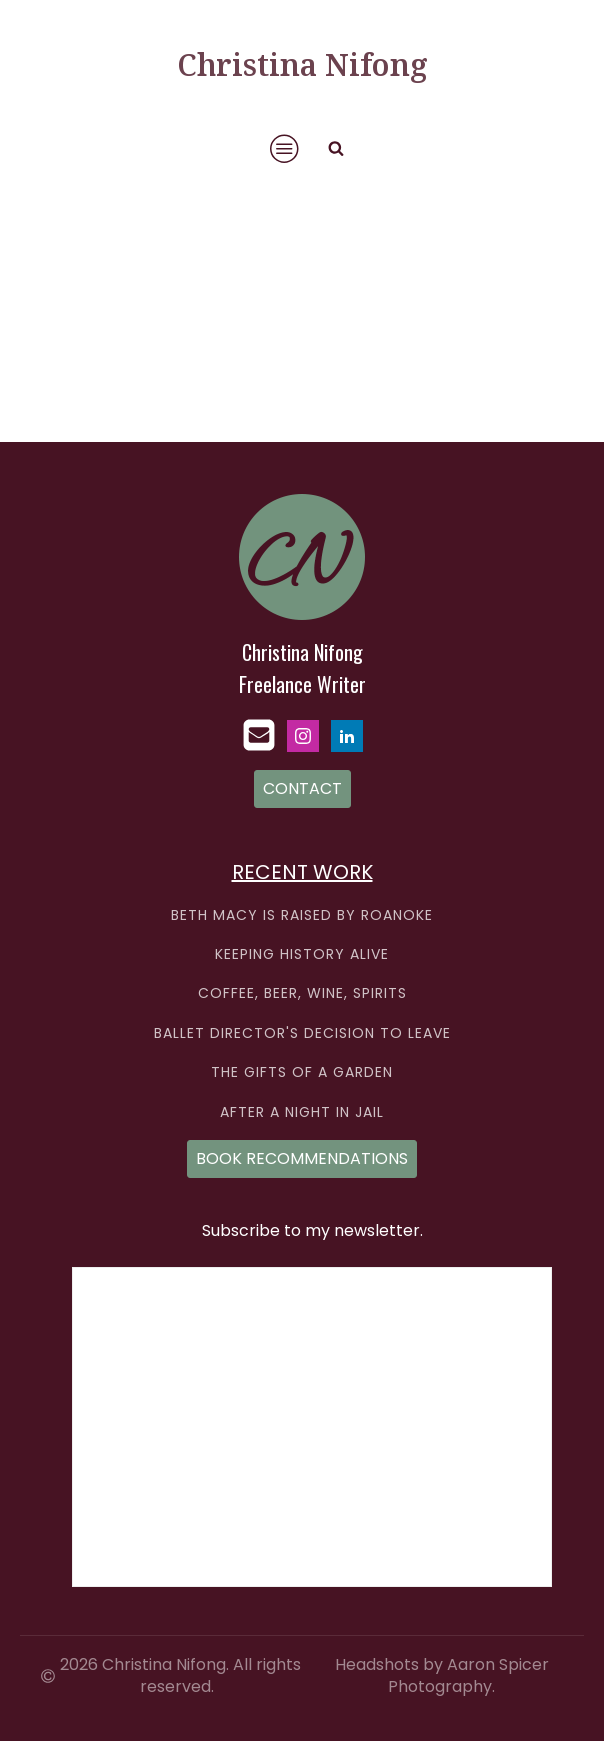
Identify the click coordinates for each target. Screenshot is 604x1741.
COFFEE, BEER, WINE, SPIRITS (302, 993)
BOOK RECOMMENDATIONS (302, 1158)
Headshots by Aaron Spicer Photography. (442, 1676)
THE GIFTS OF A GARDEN (302, 1072)
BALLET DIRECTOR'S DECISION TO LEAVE (302, 1033)
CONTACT (302, 788)
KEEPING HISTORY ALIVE (302, 954)
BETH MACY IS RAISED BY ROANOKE (302, 915)
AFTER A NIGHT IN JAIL (302, 1112)
